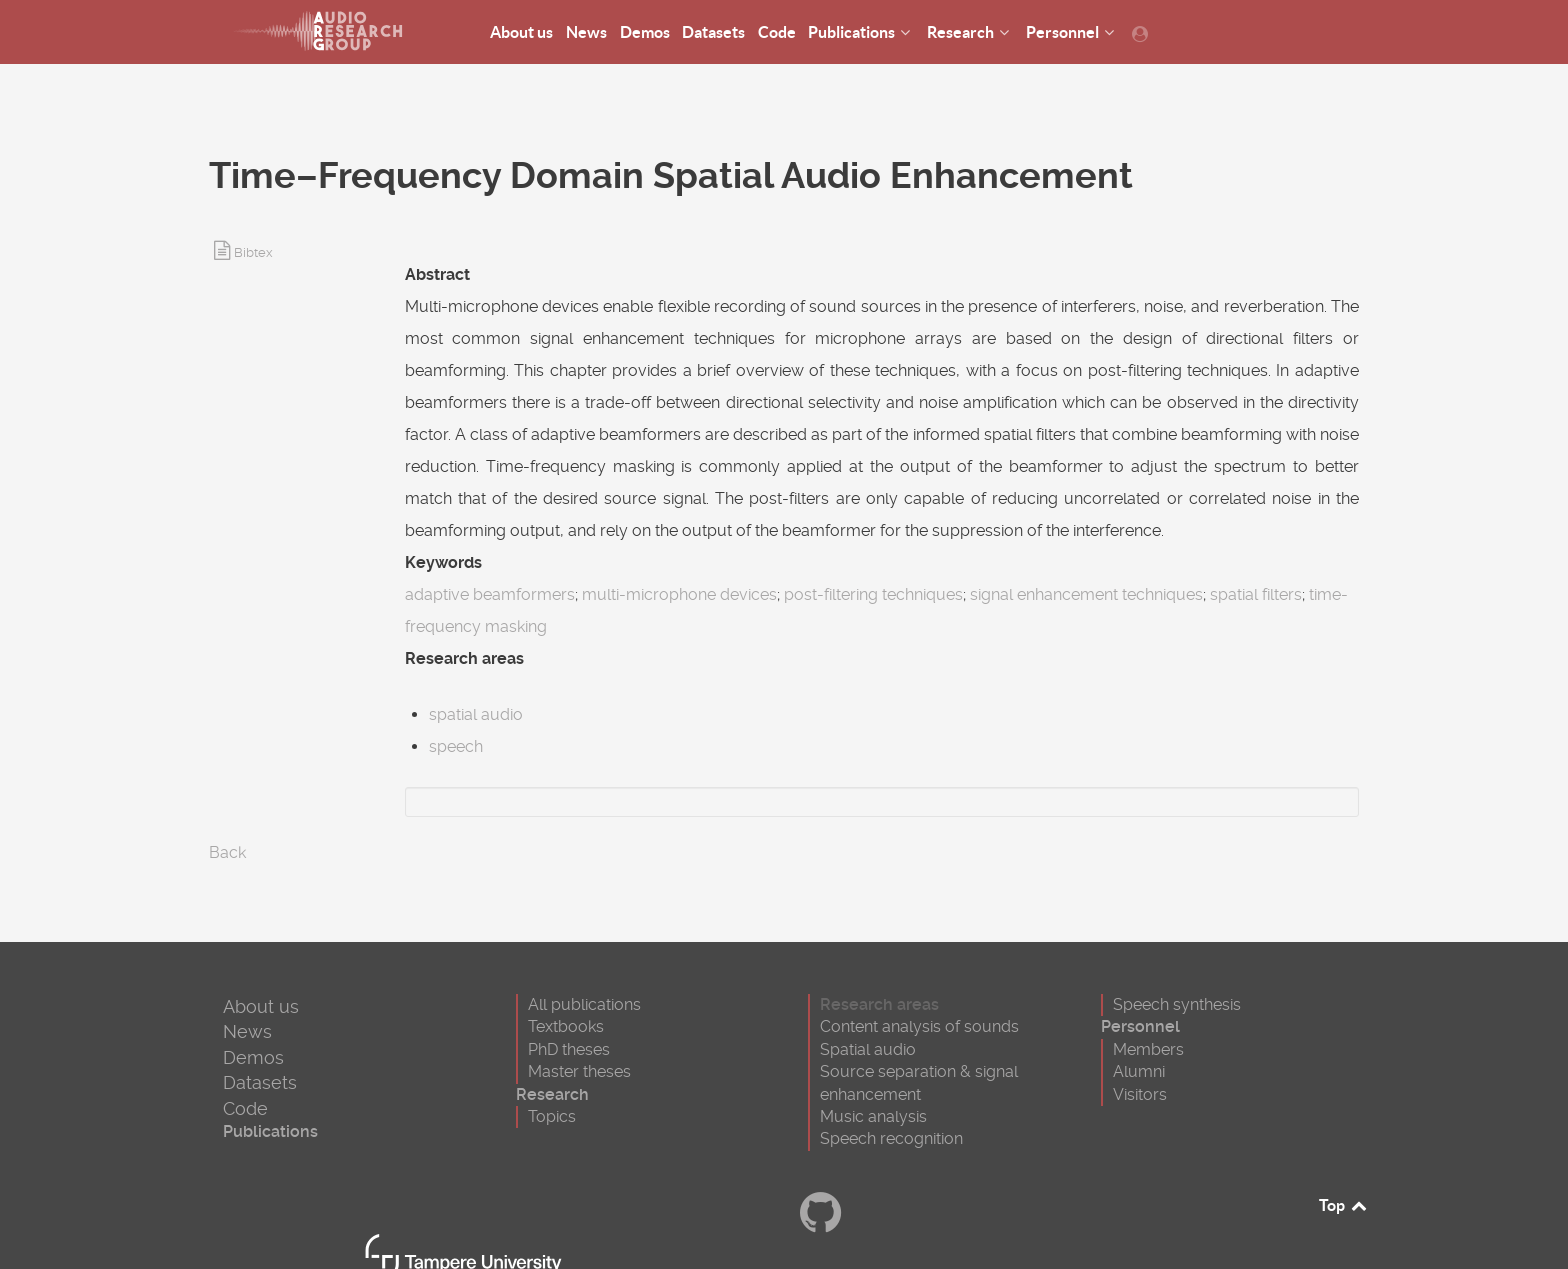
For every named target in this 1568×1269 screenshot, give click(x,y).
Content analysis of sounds (919, 1026)
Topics (552, 1116)
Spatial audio (868, 1049)
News (247, 1031)
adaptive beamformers (490, 594)
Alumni (1139, 1071)
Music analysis (873, 1116)
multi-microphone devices (679, 594)
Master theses (579, 1071)
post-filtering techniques (873, 594)
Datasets (260, 1082)
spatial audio (476, 714)
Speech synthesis (1177, 1004)
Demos (253, 1057)
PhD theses (569, 1049)
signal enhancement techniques (1086, 594)
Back (227, 852)
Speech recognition (891, 1138)
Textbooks (566, 1026)
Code (245, 1108)
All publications (584, 1004)
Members (1148, 1049)
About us (261, 1006)
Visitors (1140, 1094)
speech (456, 746)
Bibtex (253, 252)
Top (1344, 1205)
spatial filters (1256, 594)
